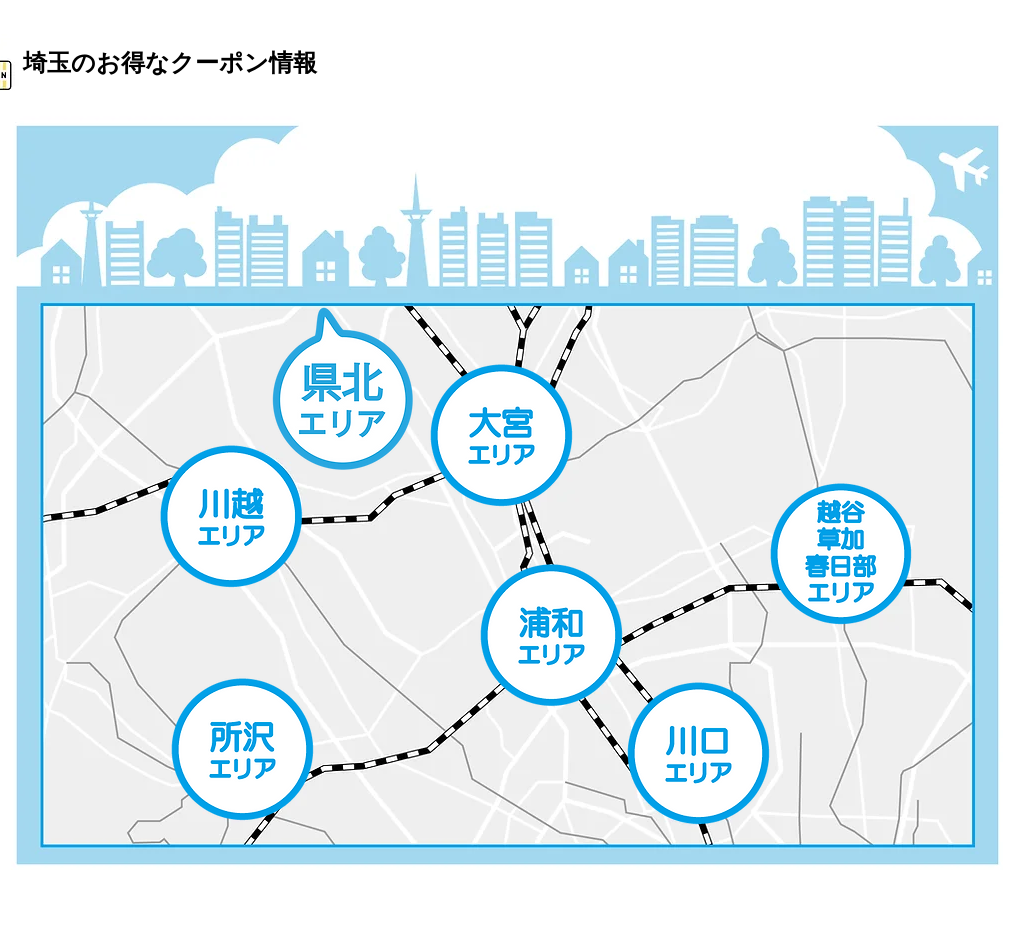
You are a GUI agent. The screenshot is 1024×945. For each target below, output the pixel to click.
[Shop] (231, 516)
